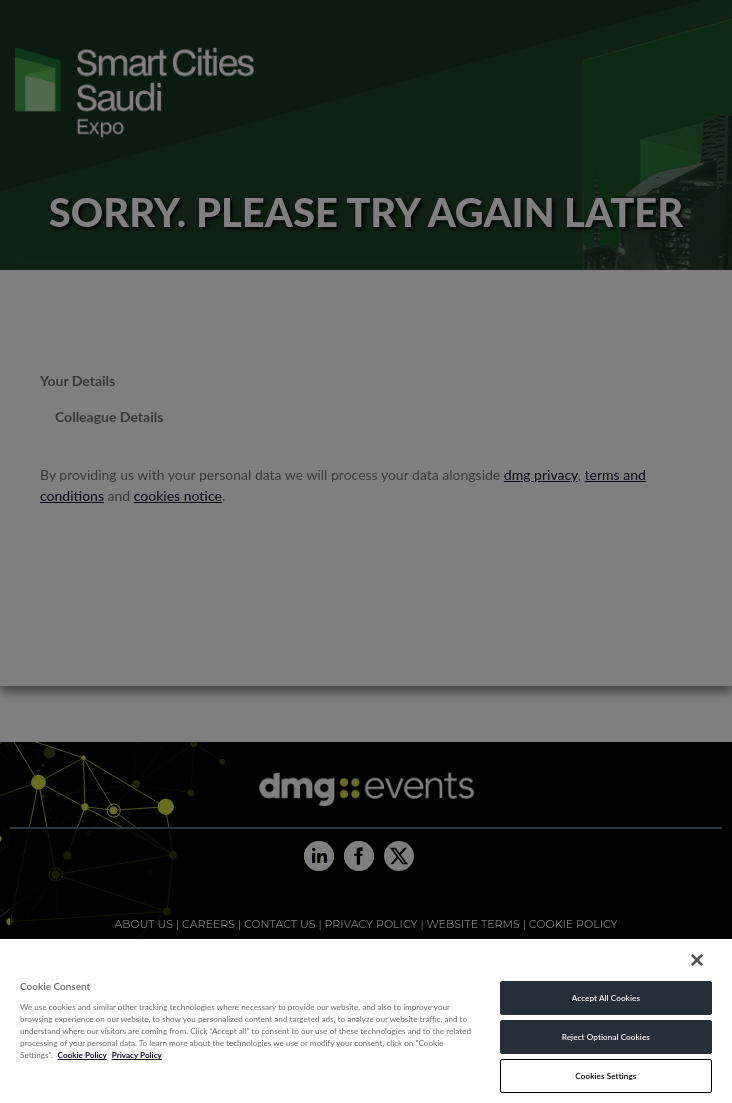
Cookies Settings (605, 1076)
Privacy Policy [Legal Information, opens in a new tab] (137, 1055)
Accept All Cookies (606, 998)
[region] (366, 1020)
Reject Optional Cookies (606, 1037)
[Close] (697, 960)
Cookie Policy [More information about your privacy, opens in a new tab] (82, 1055)
